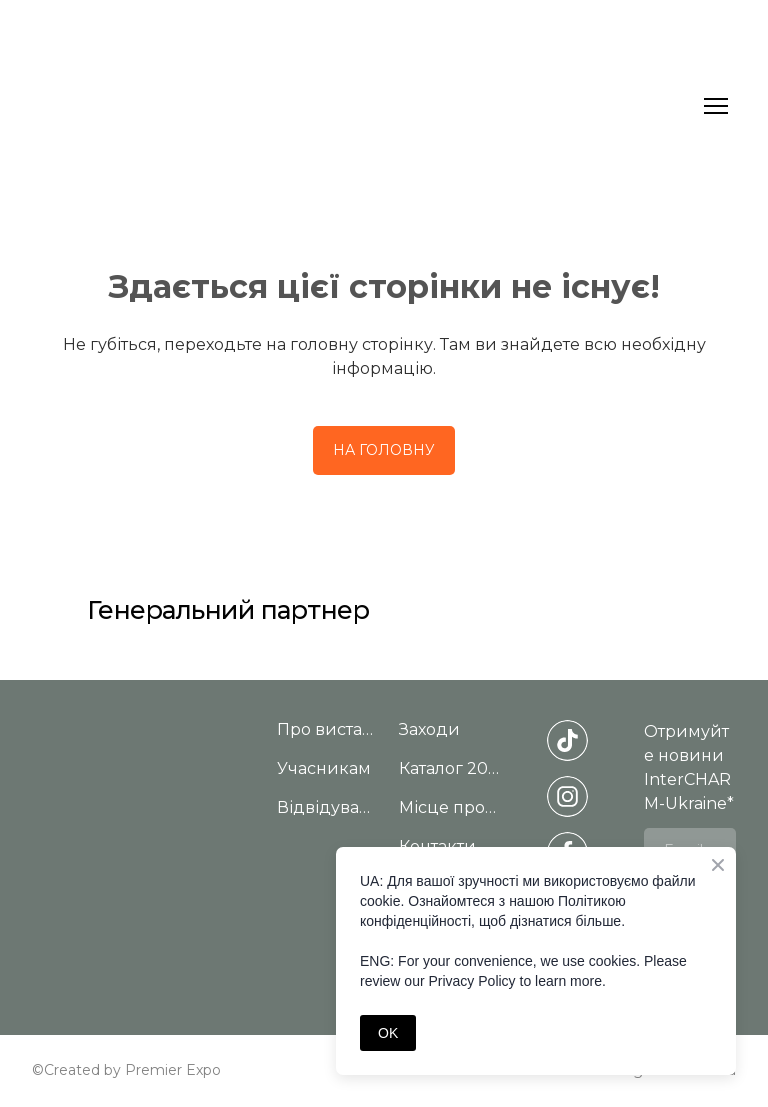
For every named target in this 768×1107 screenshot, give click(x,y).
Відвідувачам (328, 807)
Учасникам (324, 768)
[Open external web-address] (567, 602)
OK (388, 1033)
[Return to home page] (364, 105)
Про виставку (328, 729)
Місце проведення (450, 807)
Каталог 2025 (450, 768)
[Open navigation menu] (716, 106)
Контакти (437, 846)
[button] (384, 450)
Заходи (429, 729)
